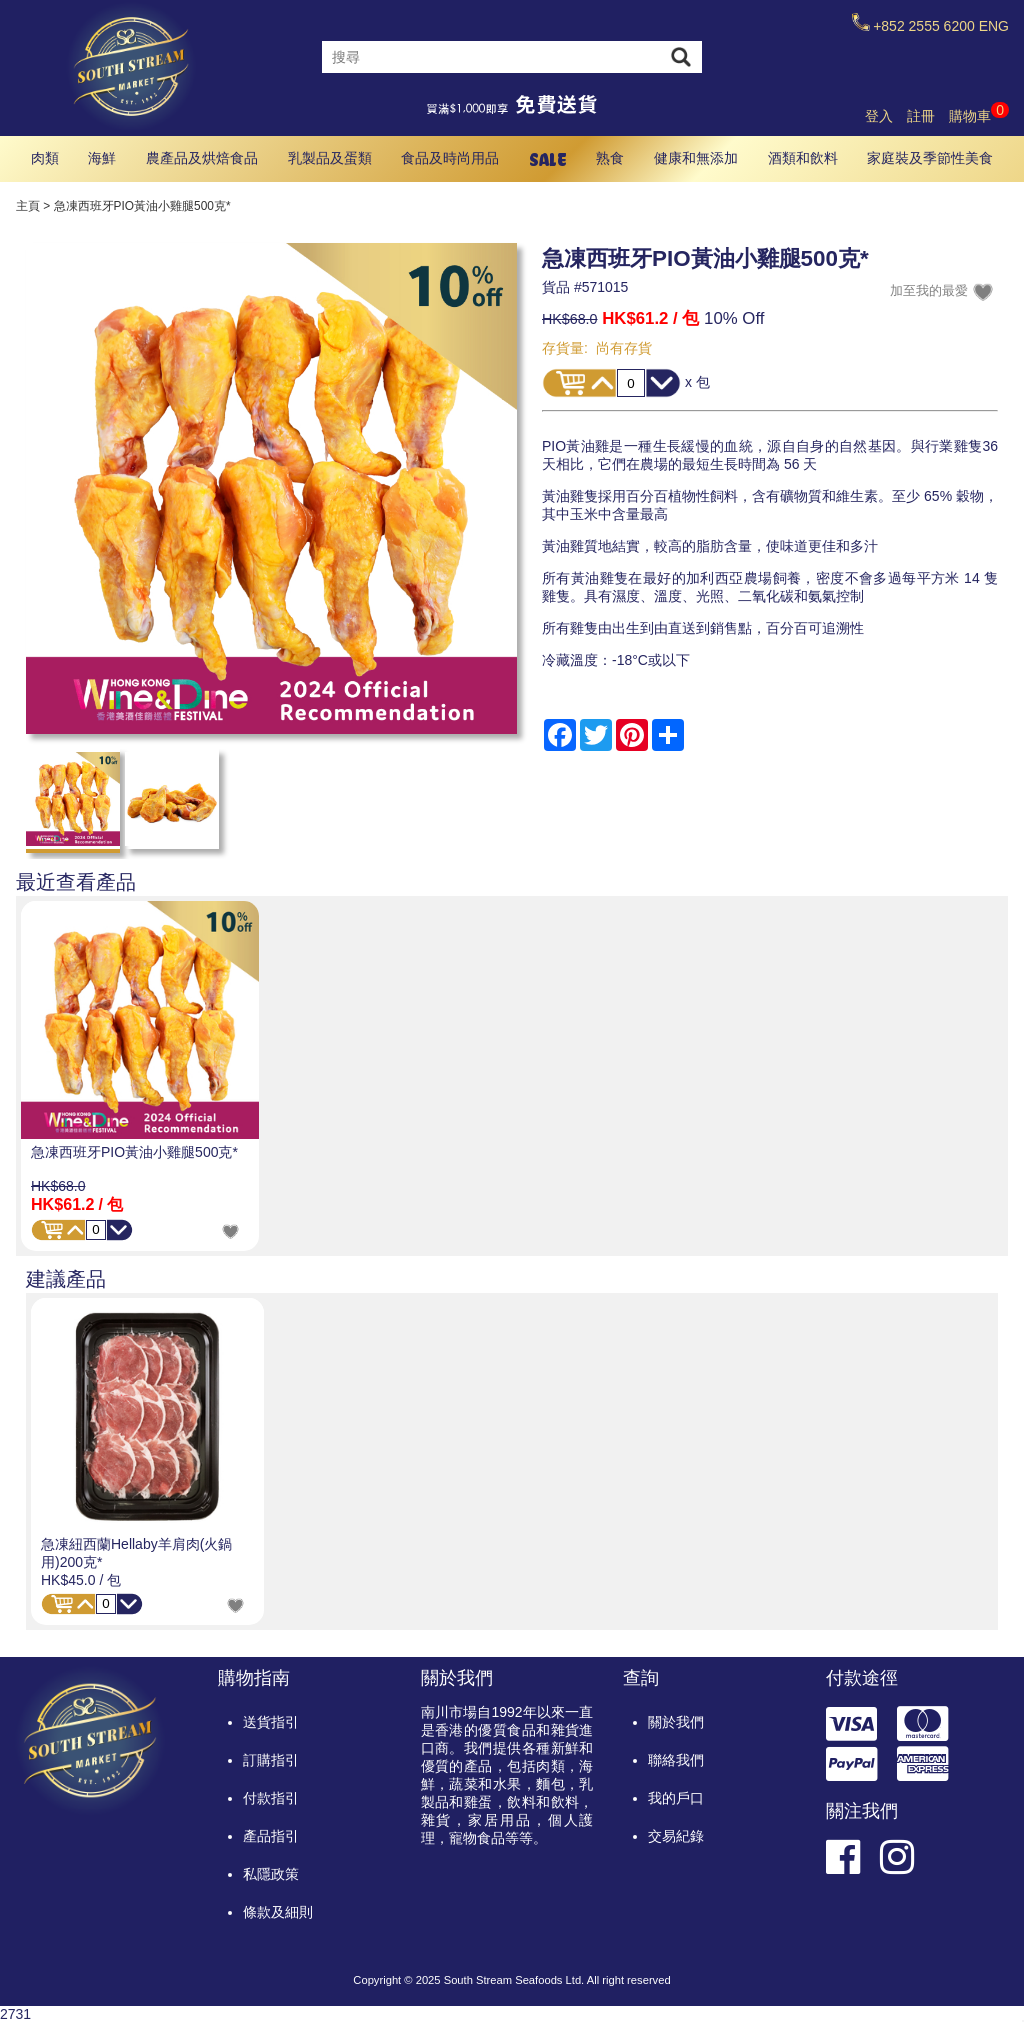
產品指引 (271, 1836)
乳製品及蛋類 (330, 158)
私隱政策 (271, 1874)
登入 (879, 116)
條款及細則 (278, 1912)
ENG (994, 26)
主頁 (28, 206)
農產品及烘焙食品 (202, 158)
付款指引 (271, 1798)
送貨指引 (271, 1722)
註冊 (921, 116)
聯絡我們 (676, 1760)
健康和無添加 (696, 158)
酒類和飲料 (803, 158)
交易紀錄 (676, 1836)
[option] (140, 1076)
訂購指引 (271, 1760)
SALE (548, 159)
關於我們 (676, 1722)
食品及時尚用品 (450, 158)
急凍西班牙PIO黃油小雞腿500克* (134, 1152)
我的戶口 (676, 1798)
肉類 (45, 158)
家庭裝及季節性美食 (930, 158)
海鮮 (102, 158)
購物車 (979, 116)
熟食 (610, 158)
